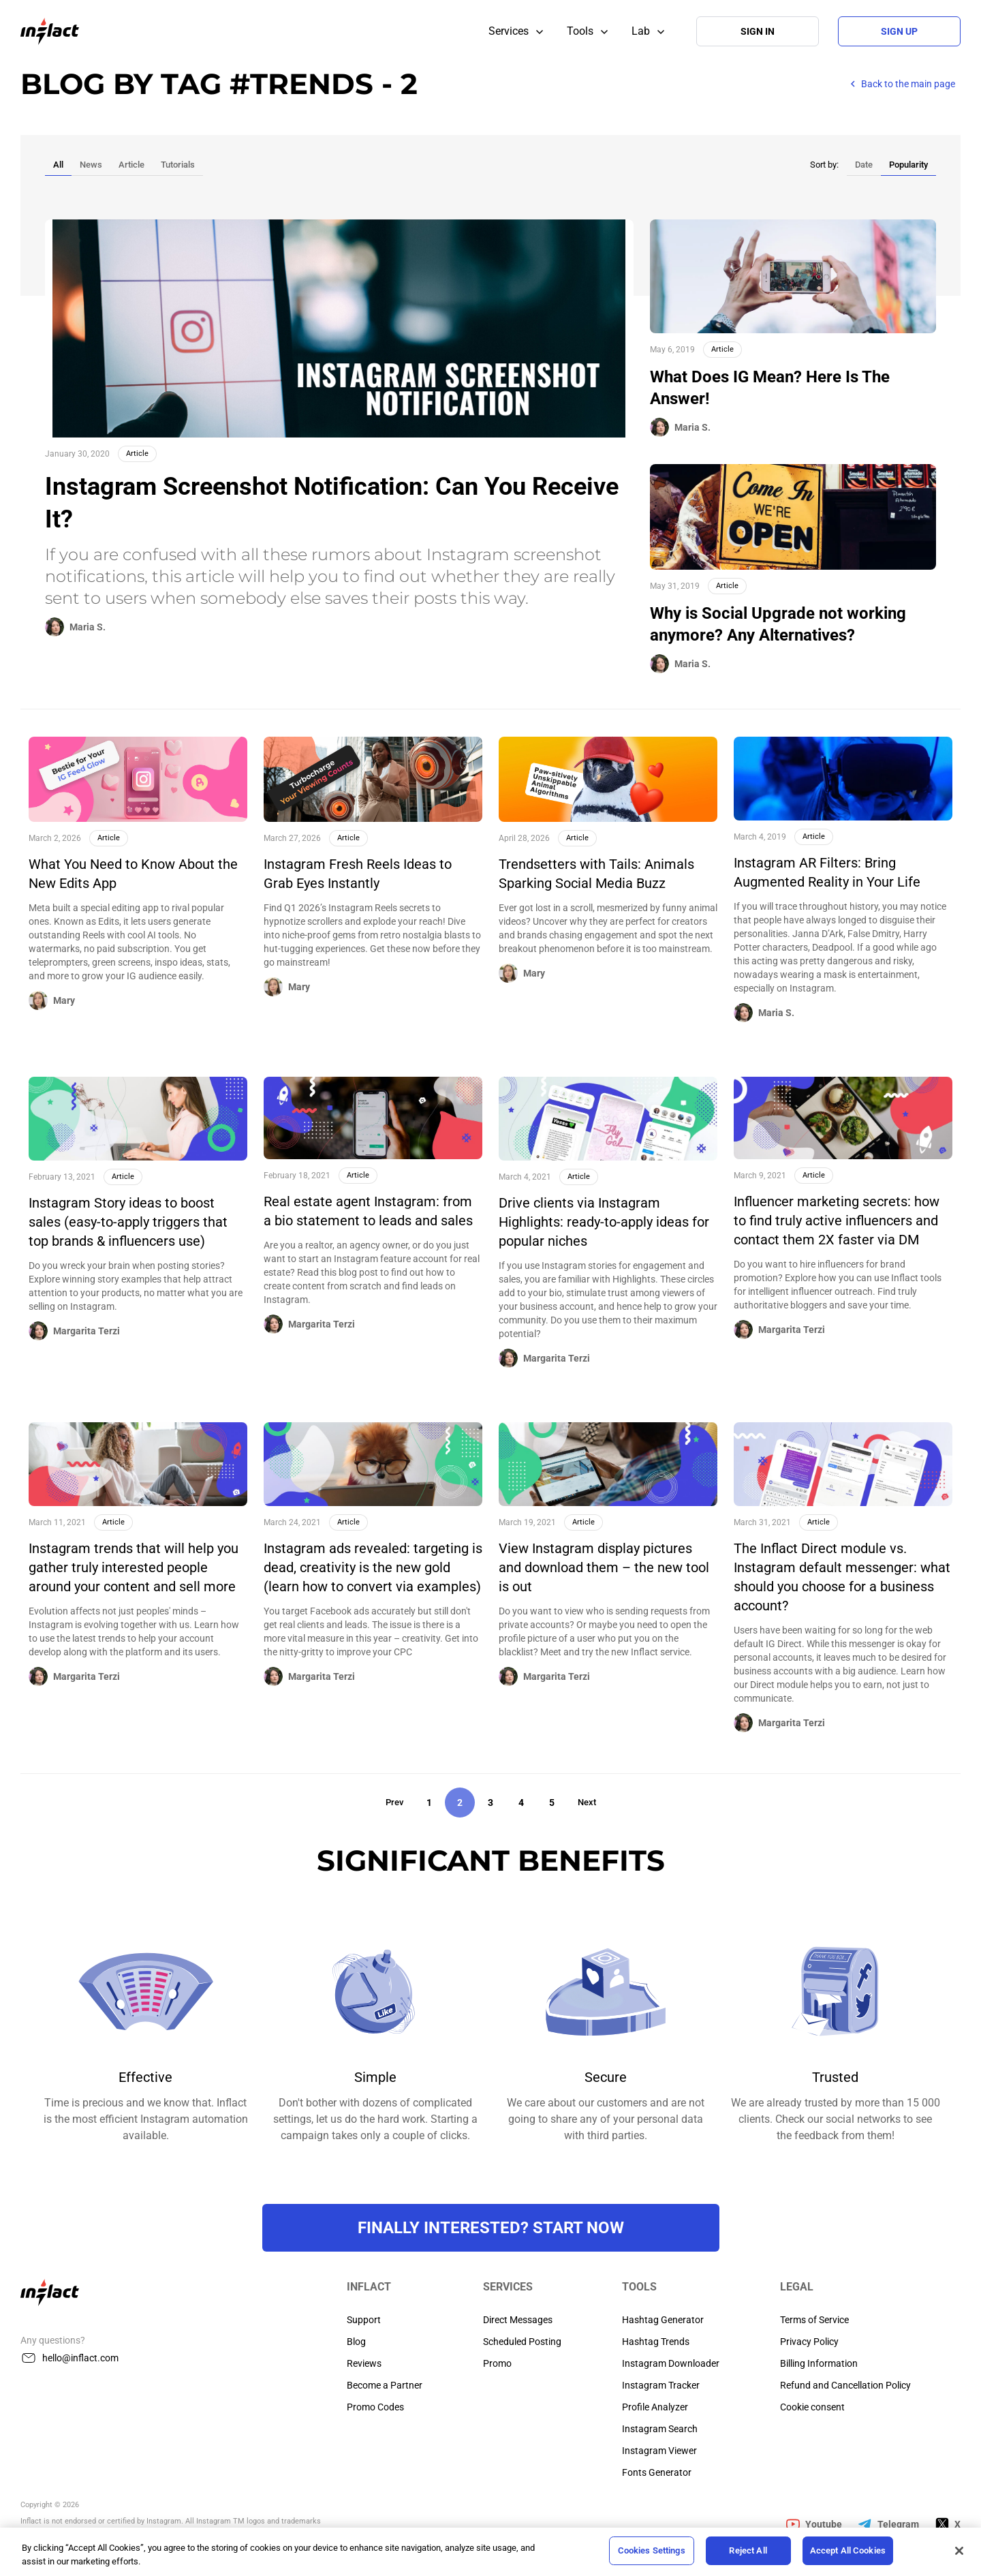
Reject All (747, 2550)
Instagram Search (660, 2428)
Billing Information (819, 2363)
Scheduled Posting (522, 2341)
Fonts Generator (656, 2472)
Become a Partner (384, 2385)
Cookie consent (812, 2407)
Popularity (908, 164)
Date (864, 164)
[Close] (959, 2551)
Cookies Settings (651, 2550)
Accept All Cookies (848, 2550)
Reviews (364, 2363)
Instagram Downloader (670, 2363)
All (58, 164)
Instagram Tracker (661, 2385)
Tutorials (178, 164)
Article (131, 164)
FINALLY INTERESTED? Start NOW (491, 2227)
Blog (356, 2341)
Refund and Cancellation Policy (845, 2385)
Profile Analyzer (655, 2407)
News (91, 164)
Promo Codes (375, 2407)
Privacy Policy (809, 2341)
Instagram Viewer (659, 2450)
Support (364, 2319)
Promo (497, 2363)
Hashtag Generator (663, 2319)
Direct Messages (517, 2319)
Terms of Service (814, 2319)
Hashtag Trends (655, 2341)
